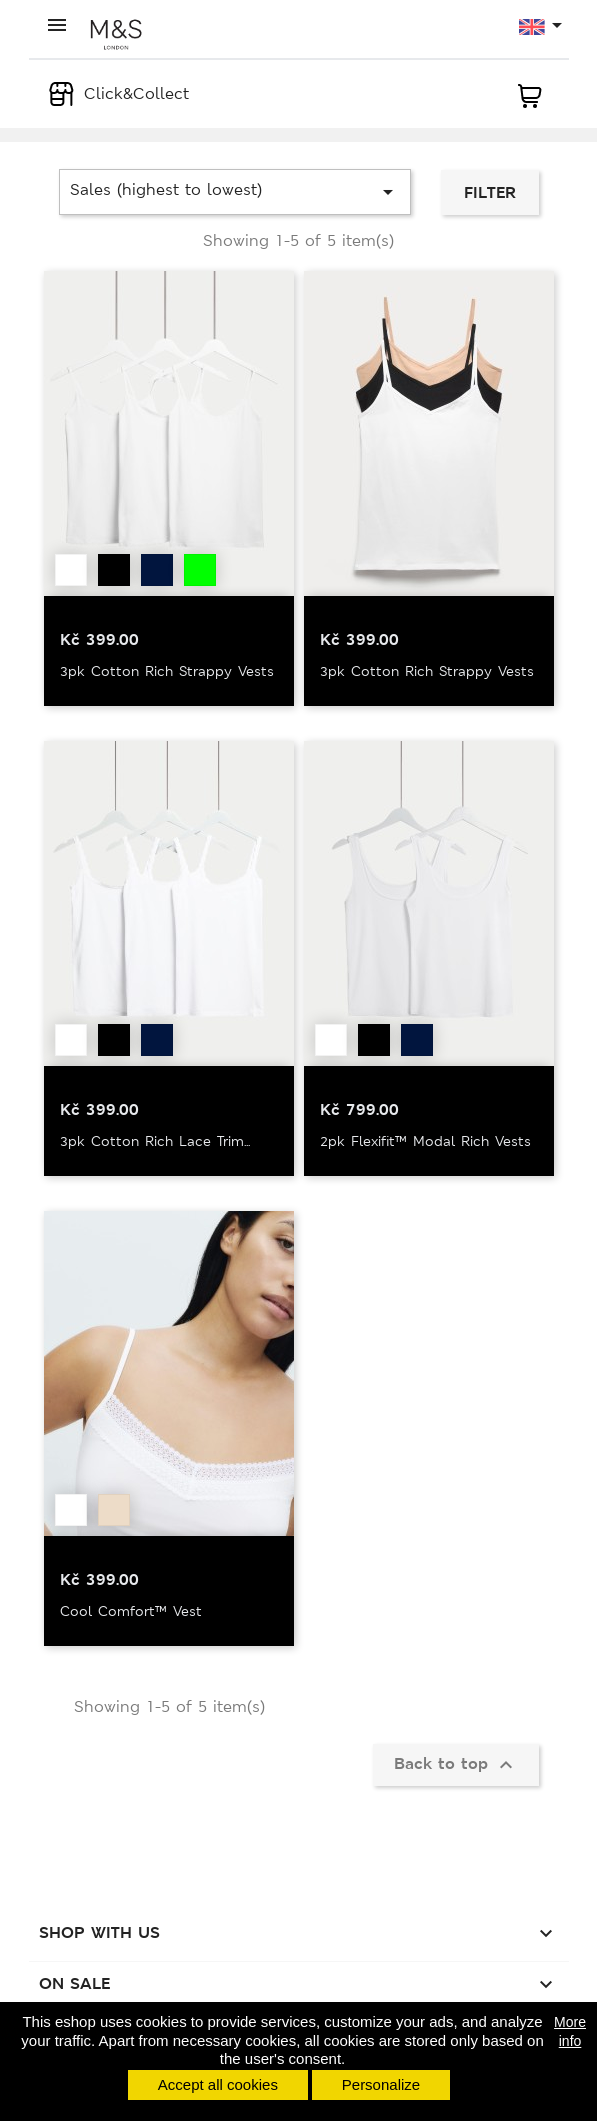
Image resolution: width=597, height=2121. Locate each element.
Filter (490, 192)
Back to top (456, 1765)
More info (570, 2031)
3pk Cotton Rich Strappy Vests (167, 671)
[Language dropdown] (541, 27)
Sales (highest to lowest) (235, 191)
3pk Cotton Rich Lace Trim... (155, 1141)
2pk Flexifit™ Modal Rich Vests (425, 1141)
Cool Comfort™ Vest (131, 1611)
